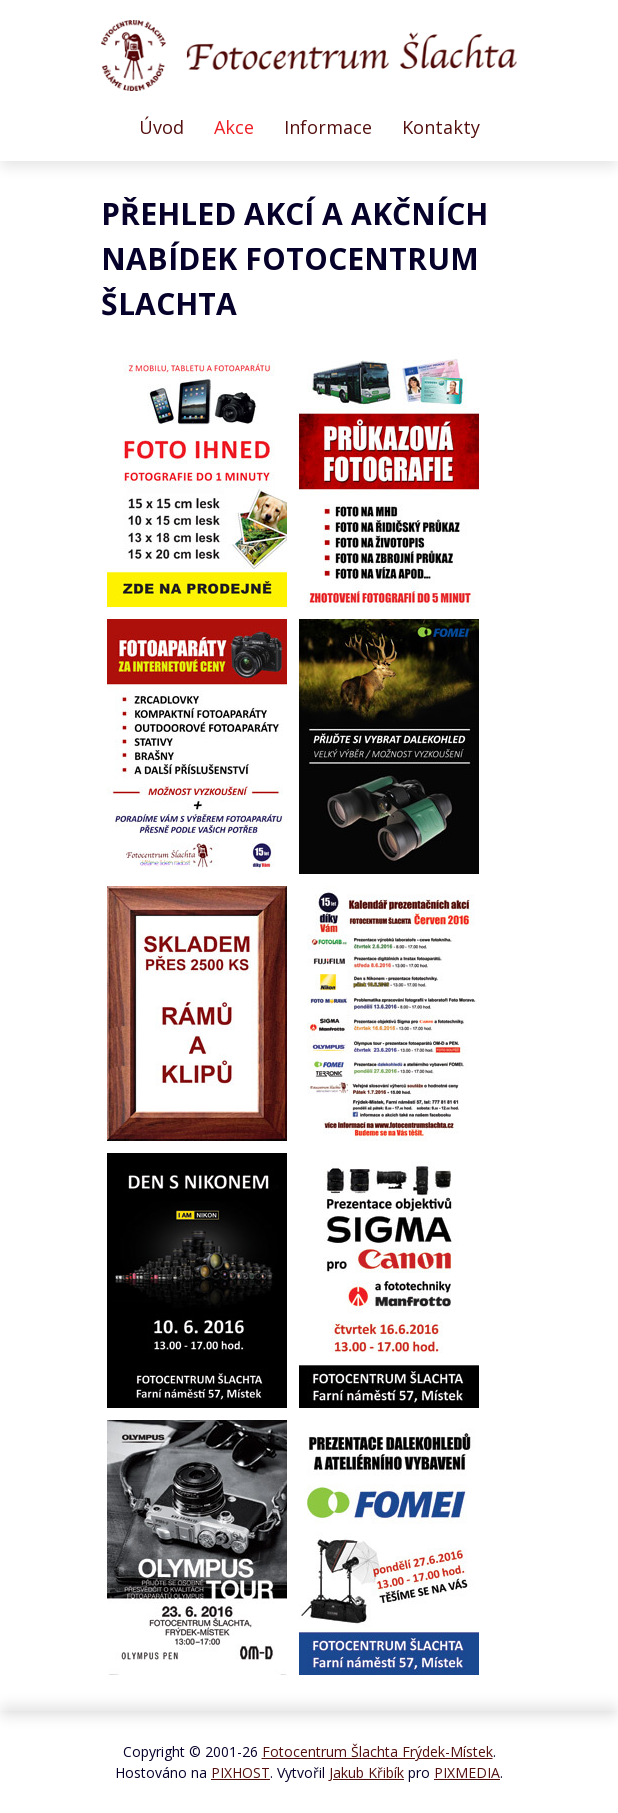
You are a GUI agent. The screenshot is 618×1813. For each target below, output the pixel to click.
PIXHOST (240, 1772)
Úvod (161, 127)
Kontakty (441, 127)
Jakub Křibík (366, 1772)
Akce (234, 127)
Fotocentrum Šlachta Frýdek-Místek (377, 1751)
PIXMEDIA (467, 1772)
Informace (328, 127)
